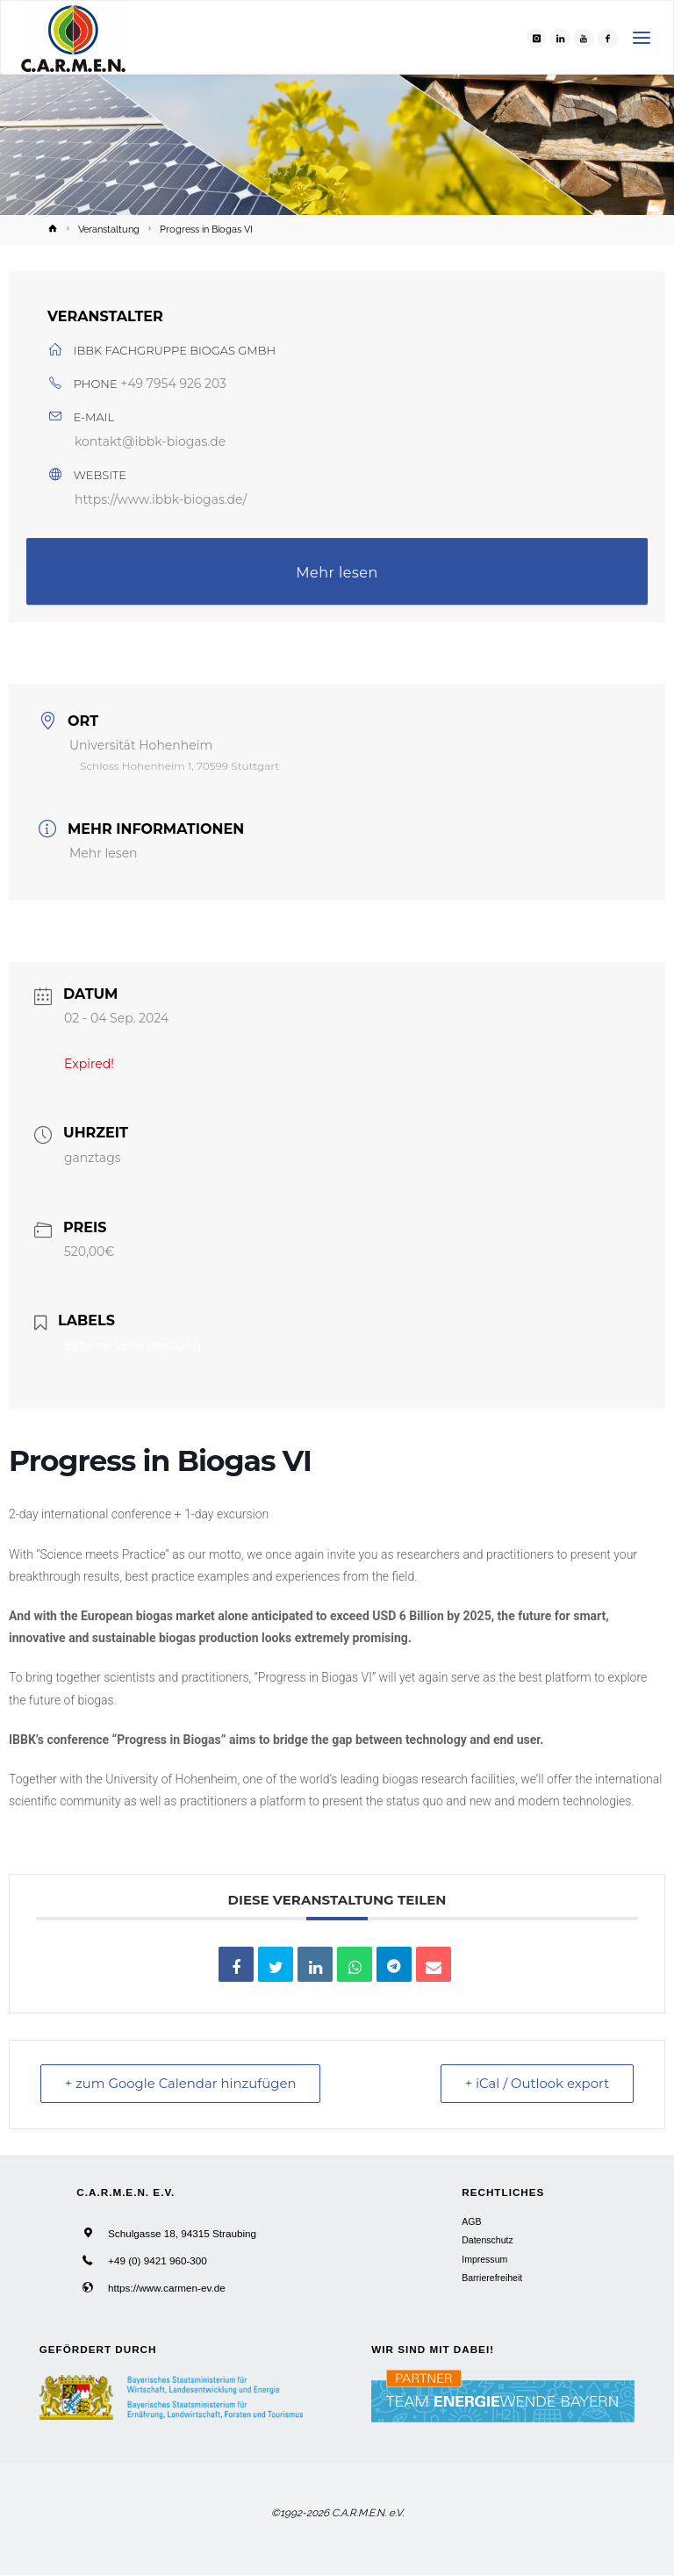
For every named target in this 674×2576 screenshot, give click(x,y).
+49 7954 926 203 (173, 383)
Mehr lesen (337, 572)
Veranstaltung (109, 229)
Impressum (484, 2259)
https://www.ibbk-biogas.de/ (161, 499)
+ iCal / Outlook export (535, 2084)
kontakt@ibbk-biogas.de (150, 441)
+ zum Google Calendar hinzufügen (182, 2084)
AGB (471, 2222)
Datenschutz (487, 2240)
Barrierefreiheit (492, 2277)
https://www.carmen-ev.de (167, 2287)
